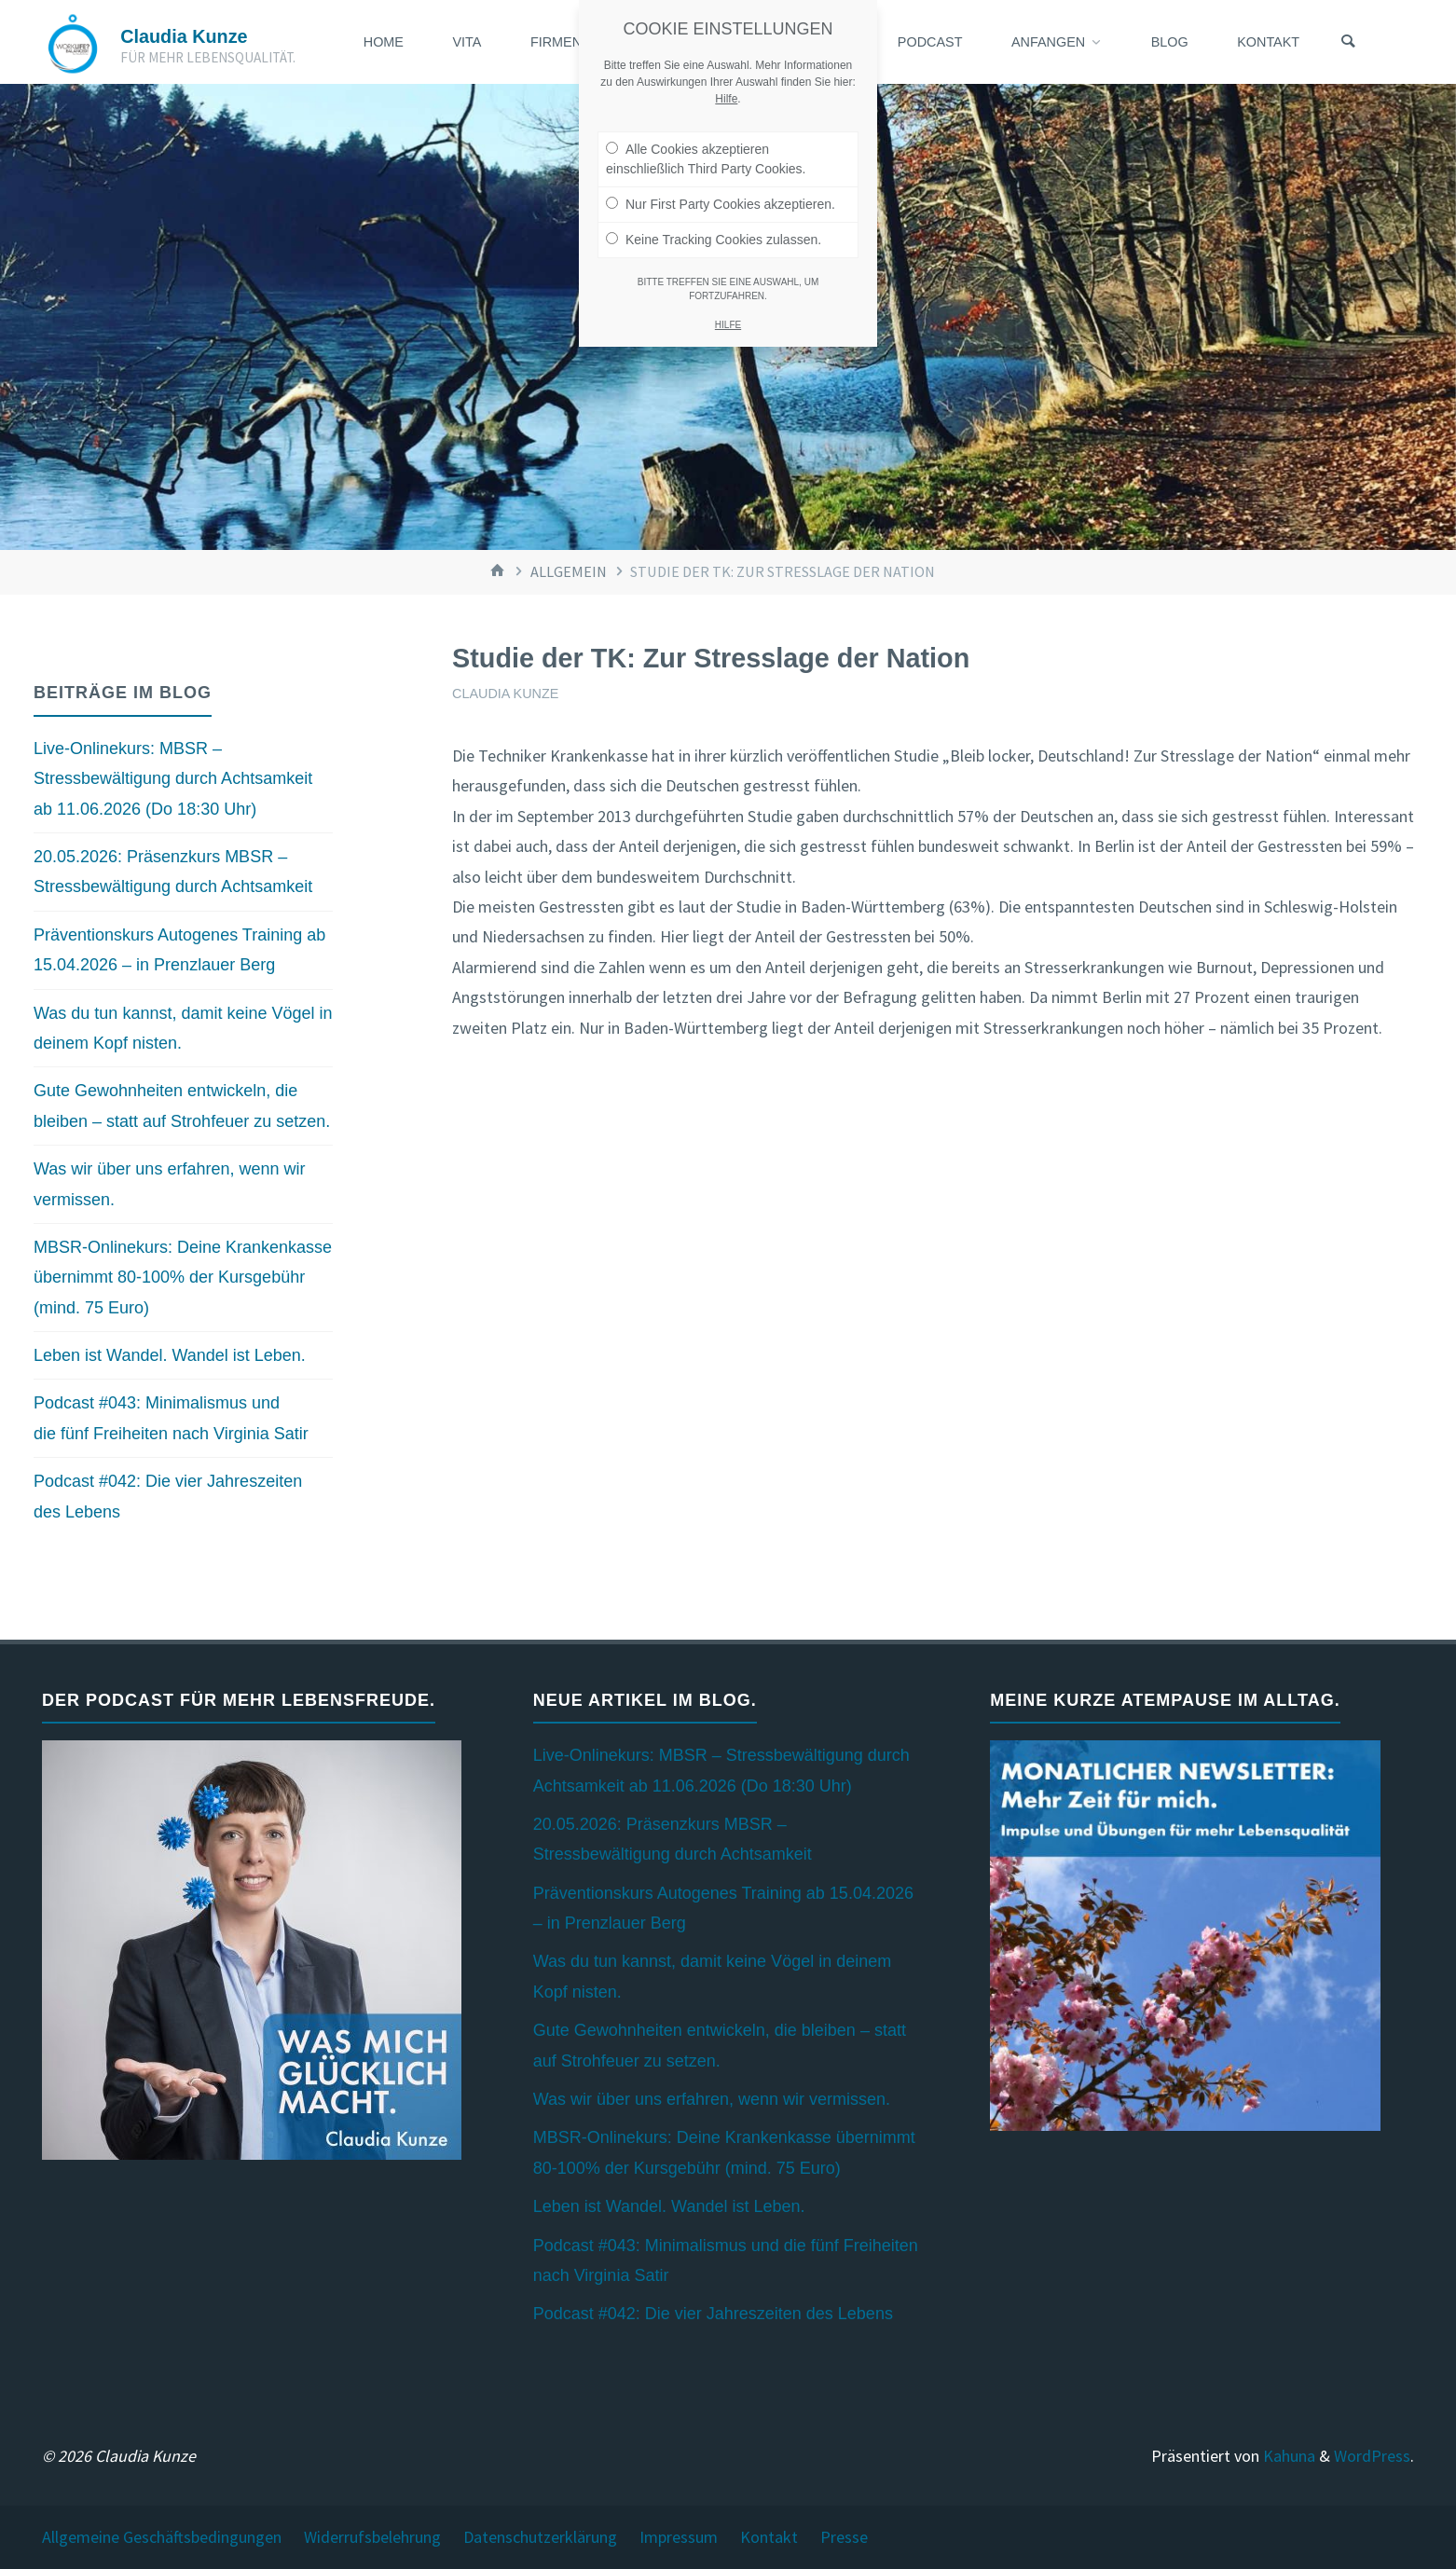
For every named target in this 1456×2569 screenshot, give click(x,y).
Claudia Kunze (183, 36)
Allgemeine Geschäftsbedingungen (162, 2537)
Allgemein (568, 571)
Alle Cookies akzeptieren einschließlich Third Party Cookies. (706, 143)
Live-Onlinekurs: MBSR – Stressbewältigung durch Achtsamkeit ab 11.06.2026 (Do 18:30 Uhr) (173, 778)
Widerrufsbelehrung (372, 2537)
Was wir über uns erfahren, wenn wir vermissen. (711, 2099)
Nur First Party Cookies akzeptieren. (720, 188)
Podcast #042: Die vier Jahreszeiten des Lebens (713, 2313)
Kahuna (1287, 2455)
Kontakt (769, 2537)
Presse (844, 2537)
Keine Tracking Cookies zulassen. (713, 223)
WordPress (1372, 2455)
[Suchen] (1348, 42)
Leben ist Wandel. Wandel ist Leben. (170, 1355)
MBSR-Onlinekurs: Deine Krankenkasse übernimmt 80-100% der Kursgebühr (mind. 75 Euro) (183, 1277)
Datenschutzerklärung (540, 2537)
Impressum (678, 2537)
